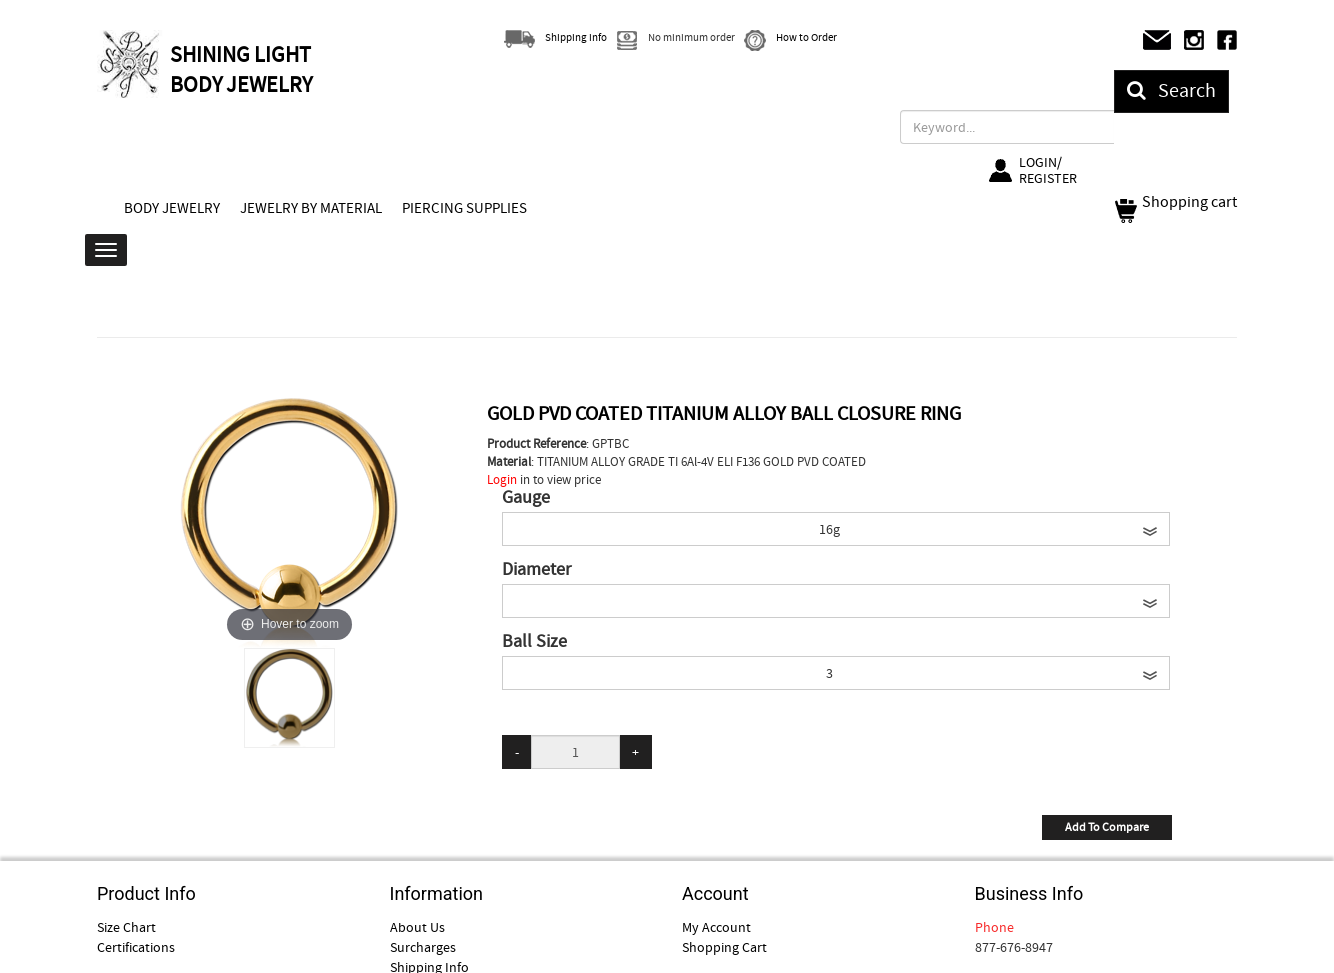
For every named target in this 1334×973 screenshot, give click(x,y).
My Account (716, 927)
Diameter (536, 570)
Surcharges (423, 947)
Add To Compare (1107, 827)
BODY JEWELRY (172, 208)
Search (1171, 90)
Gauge (526, 498)
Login (502, 479)
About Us (417, 927)
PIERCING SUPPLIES (464, 208)
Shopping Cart (724, 947)
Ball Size (534, 642)
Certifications (136, 947)
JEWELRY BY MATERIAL (311, 208)
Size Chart (126, 927)
